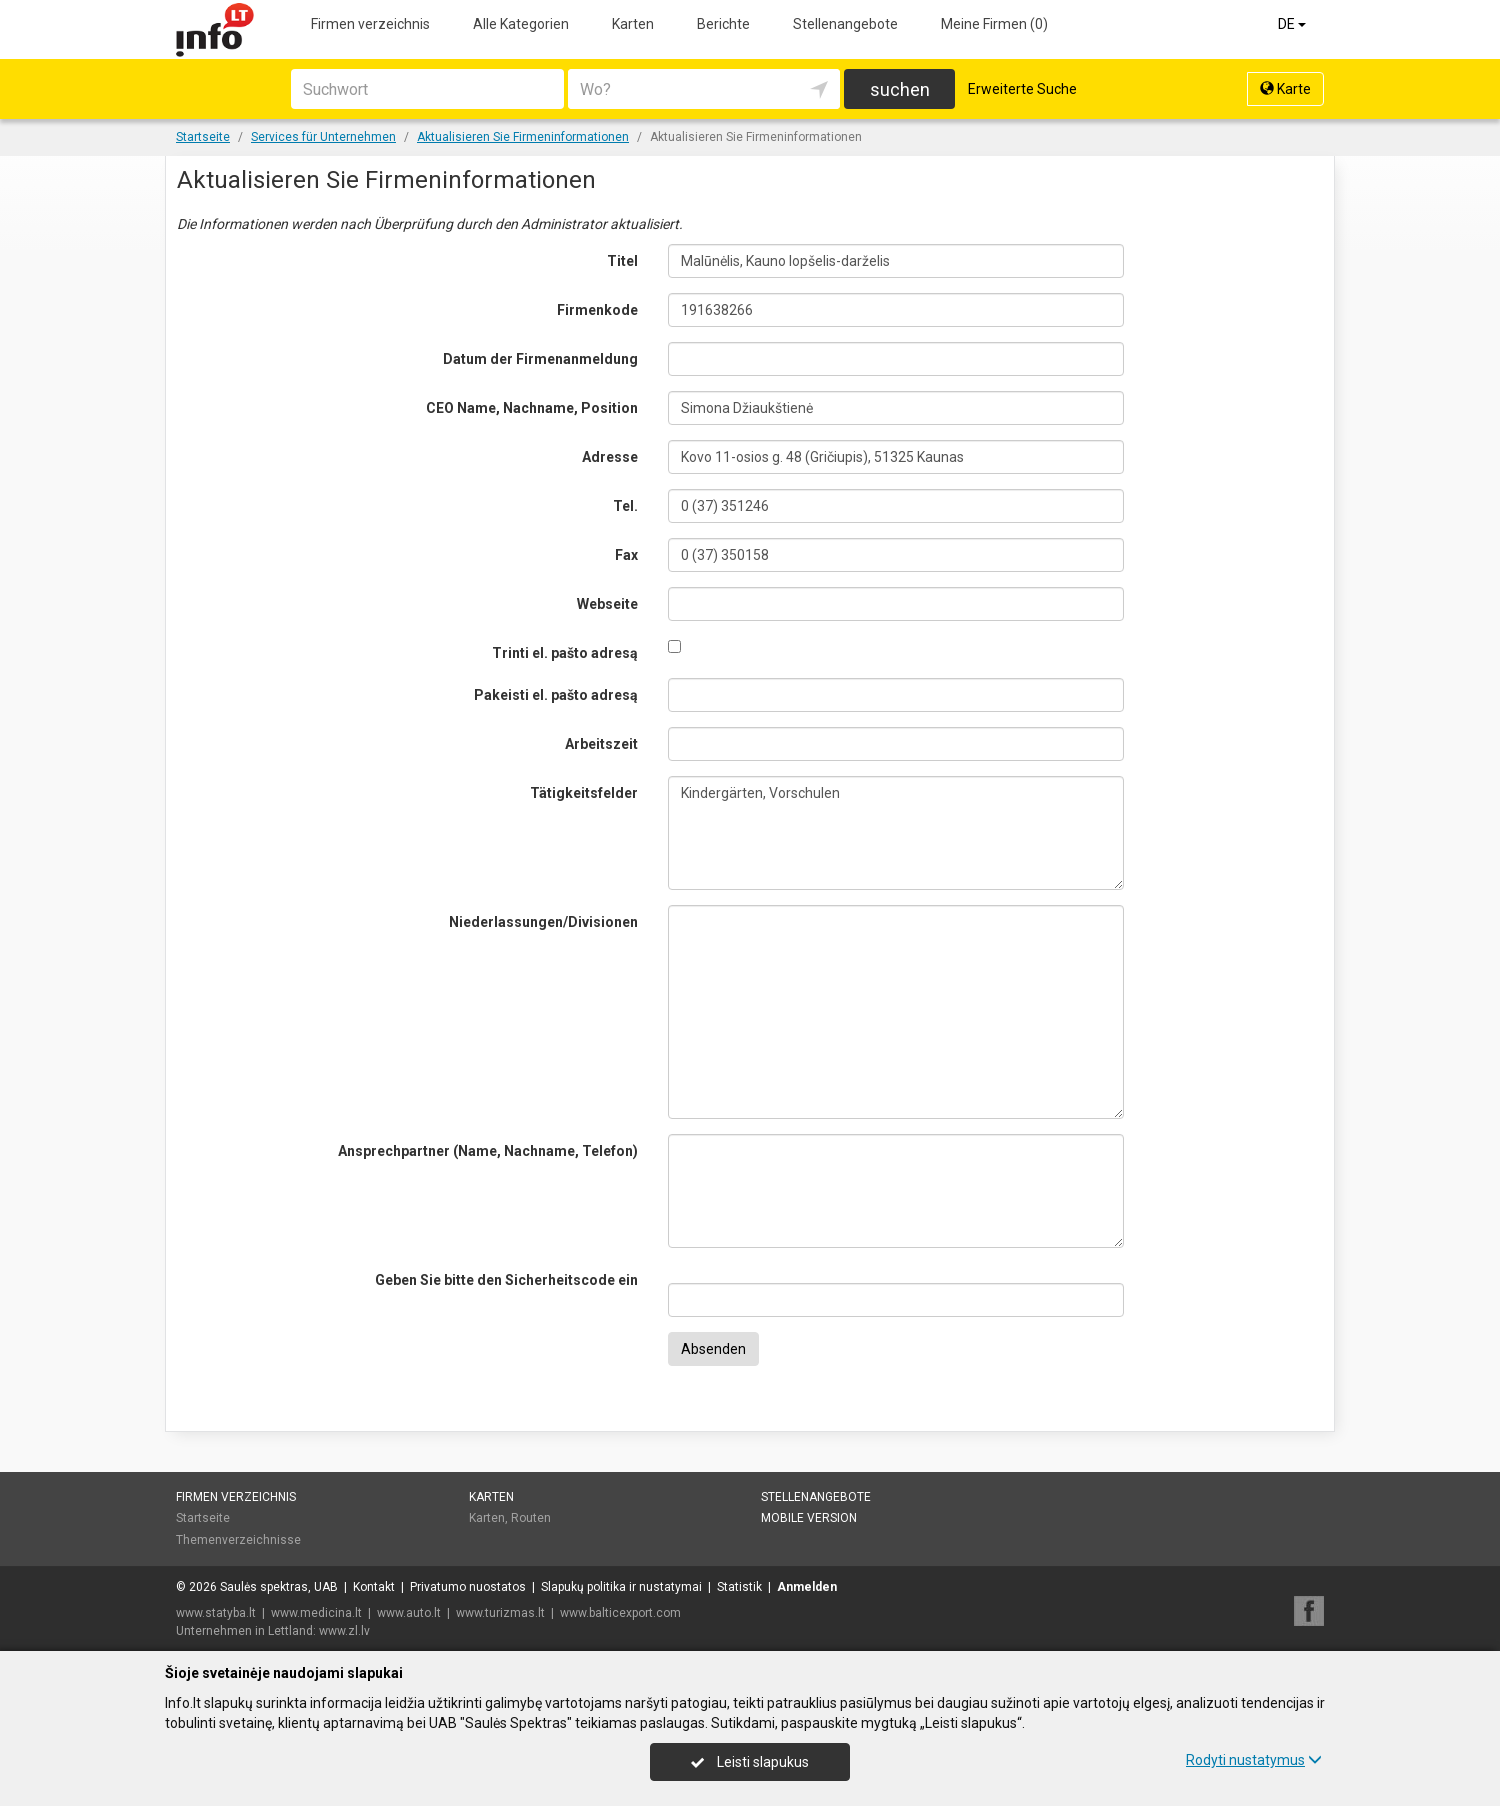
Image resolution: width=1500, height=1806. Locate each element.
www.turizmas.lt (500, 1613)
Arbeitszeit (601, 744)
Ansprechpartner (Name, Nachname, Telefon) (488, 1151)
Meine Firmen (994, 24)
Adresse (610, 457)
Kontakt (374, 1587)
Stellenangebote (845, 24)
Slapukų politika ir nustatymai (621, 1587)
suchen (900, 89)
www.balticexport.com (620, 1613)
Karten (633, 24)
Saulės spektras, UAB (279, 1587)
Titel (622, 261)
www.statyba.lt (216, 1613)
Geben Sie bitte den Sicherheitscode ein (506, 1280)
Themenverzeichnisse (238, 1540)
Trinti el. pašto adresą (565, 653)
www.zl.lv (344, 1631)
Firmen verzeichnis (370, 24)
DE (1293, 24)
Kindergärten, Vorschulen (896, 833)
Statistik (739, 1587)
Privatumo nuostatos (468, 1587)
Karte (1285, 89)
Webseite (607, 604)
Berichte (723, 24)
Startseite (203, 1518)
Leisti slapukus (750, 1762)
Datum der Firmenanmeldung (540, 359)
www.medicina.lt (316, 1613)
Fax (626, 555)
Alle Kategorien (521, 24)
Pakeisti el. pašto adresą (556, 695)
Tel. (625, 506)
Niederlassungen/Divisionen (543, 922)
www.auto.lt (409, 1613)
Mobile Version (809, 1518)
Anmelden (807, 1587)
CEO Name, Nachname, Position (532, 408)
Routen (531, 1518)
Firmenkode (597, 310)
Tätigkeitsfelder (584, 793)
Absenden (713, 1349)
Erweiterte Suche (1022, 89)
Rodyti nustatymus (1254, 1760)
